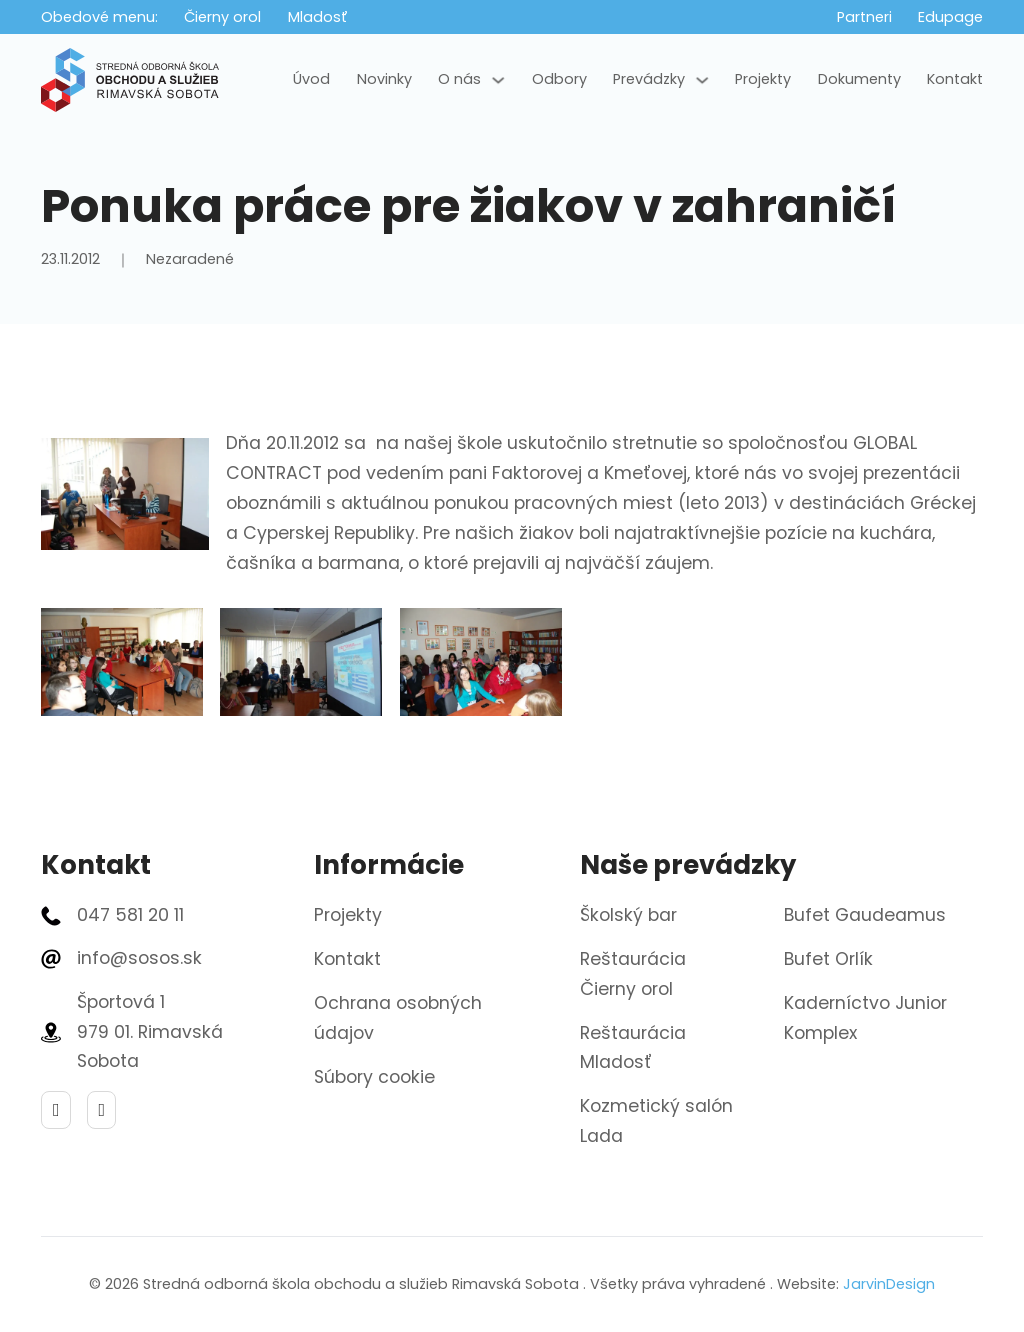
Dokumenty (859, 79)
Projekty (763, 79)
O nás (459, 79)
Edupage (950, 17)
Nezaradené (190, 259)
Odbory (559, 79)
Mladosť (318, 17)
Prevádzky (649, 79)
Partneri (864, 17)
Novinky (384, 79)
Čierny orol (222, 17)
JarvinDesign (889, 1284)
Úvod (311, 79)
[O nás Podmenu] (498, 79)
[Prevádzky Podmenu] (702, 79)
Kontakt (955, 79)
